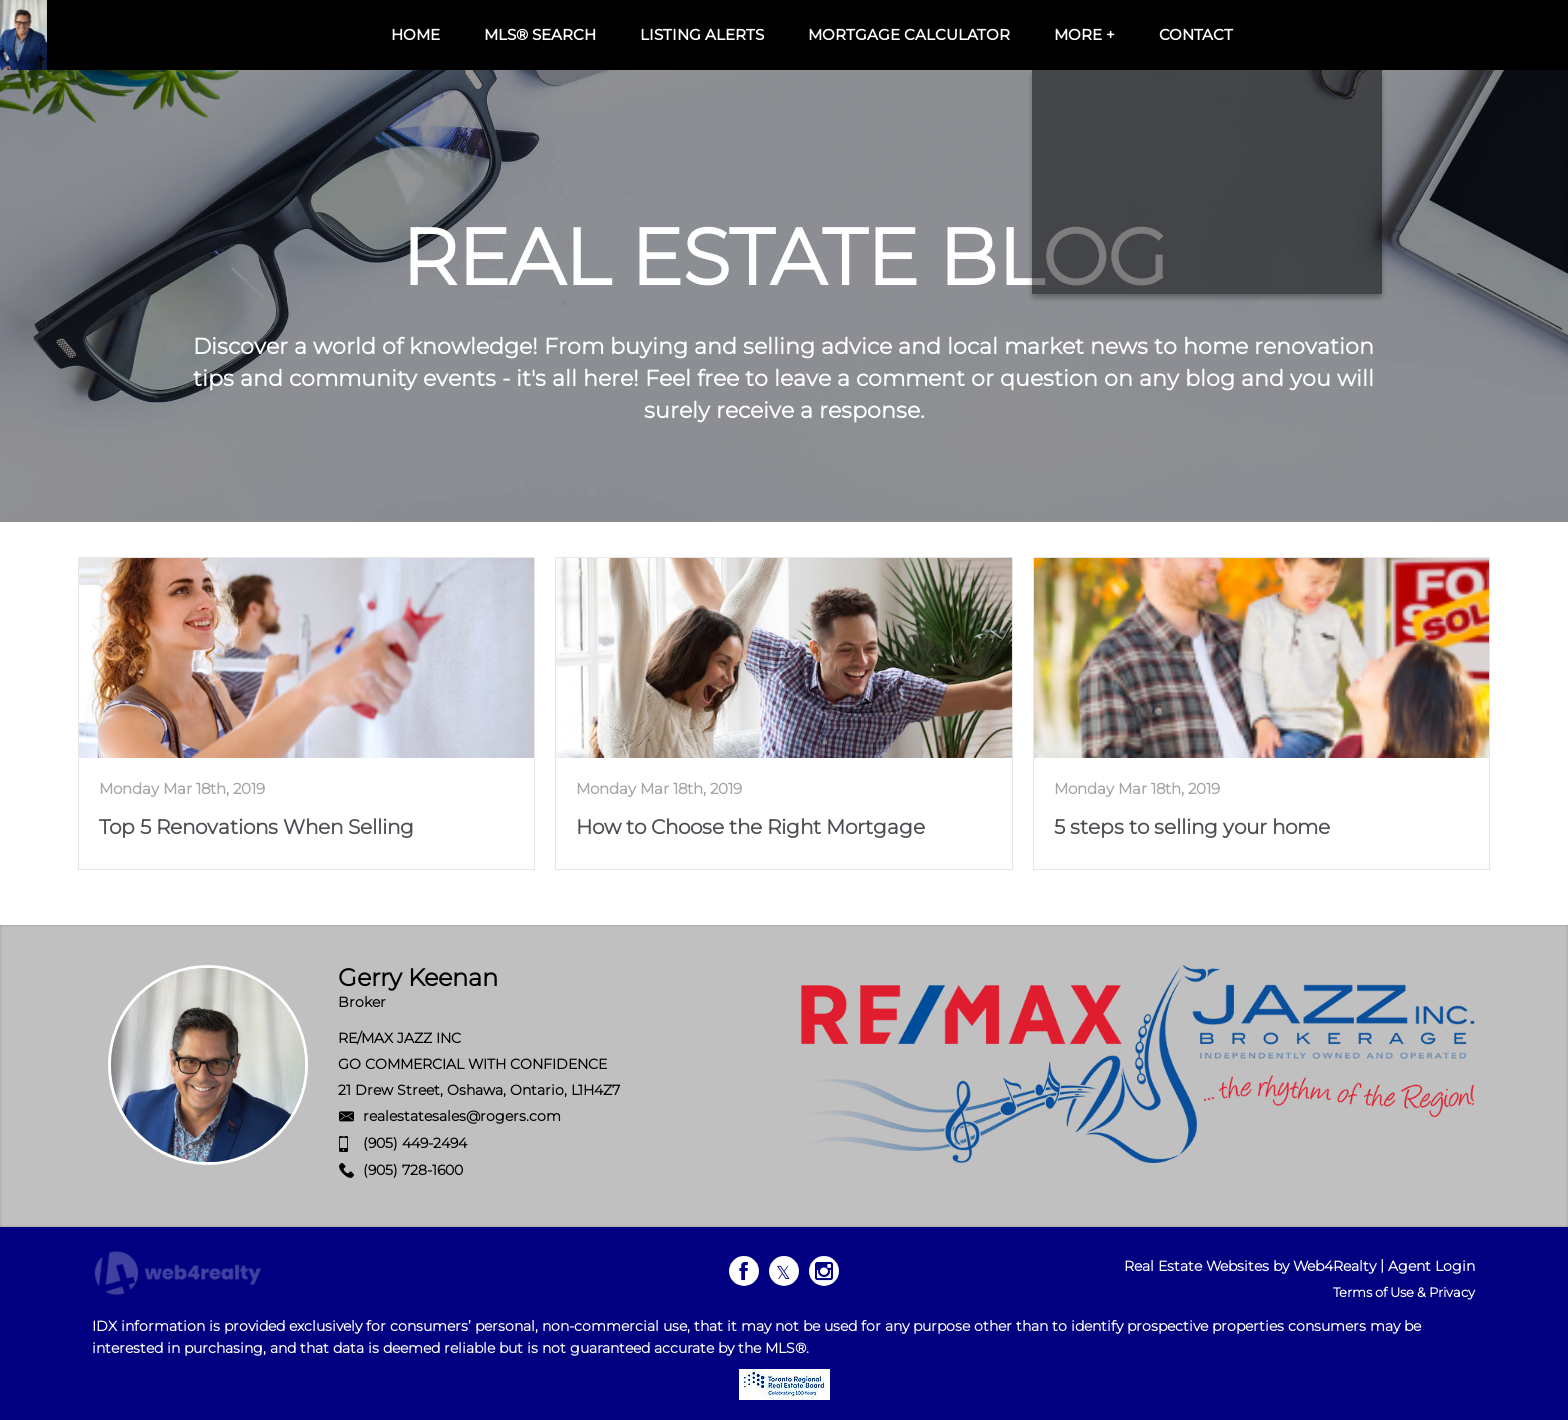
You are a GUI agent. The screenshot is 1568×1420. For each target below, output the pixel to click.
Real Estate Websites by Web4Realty (1250, 1266)
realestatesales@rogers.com (462, 1116)
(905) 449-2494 (415, 1143)
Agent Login (1431, 1266)
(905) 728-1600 (413, 1170)
